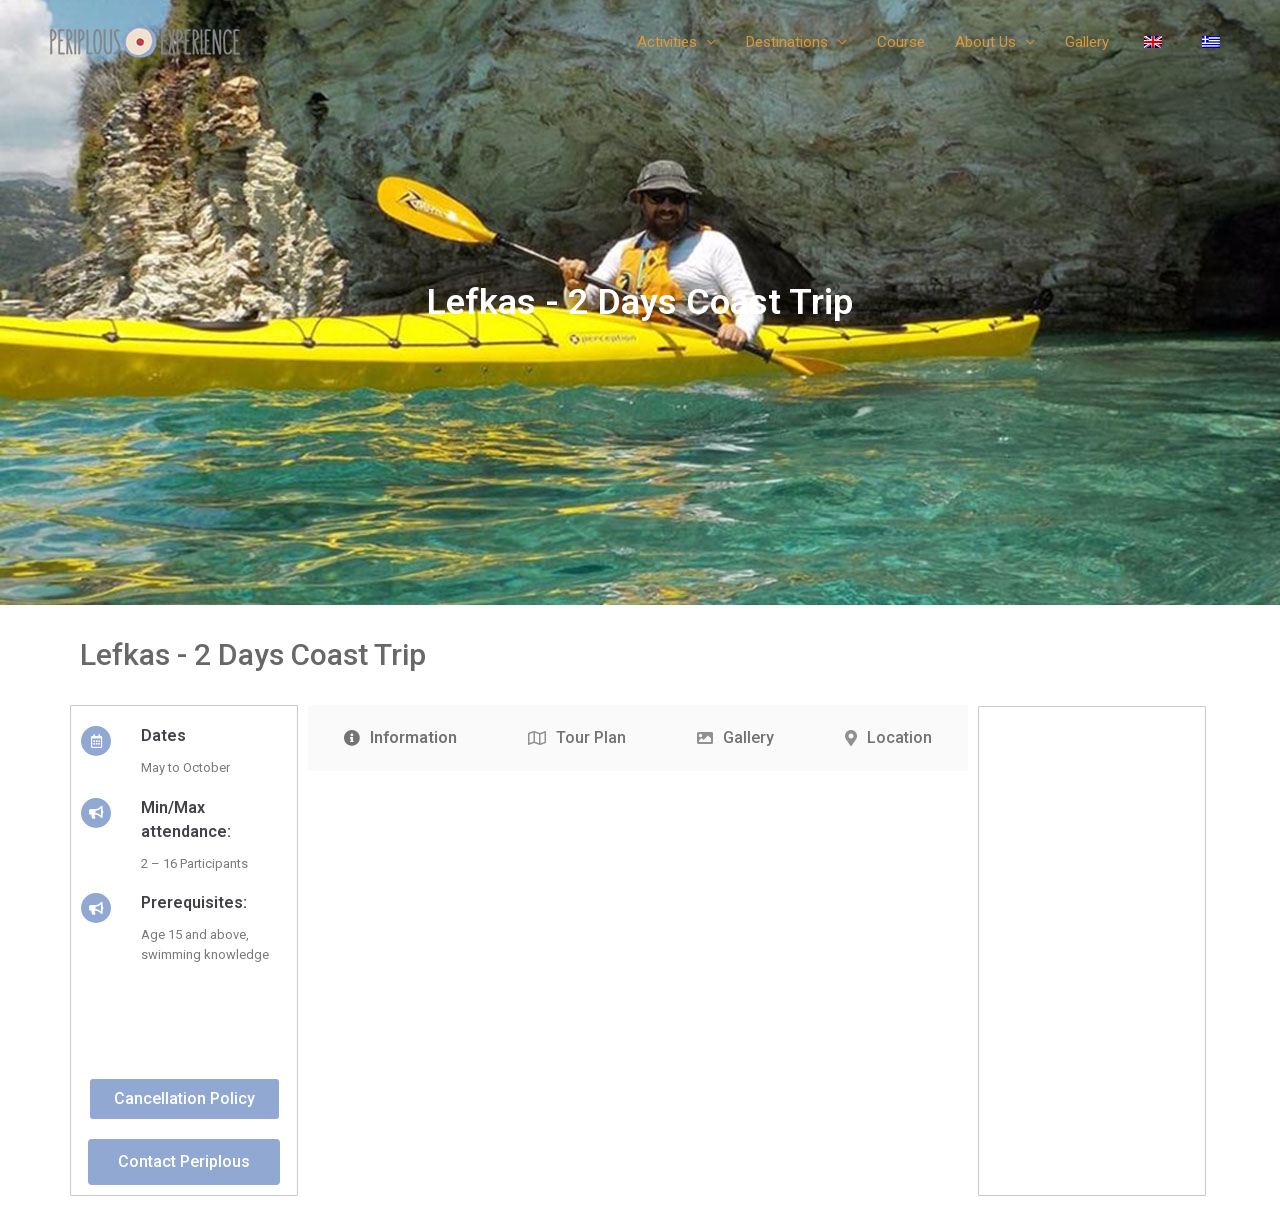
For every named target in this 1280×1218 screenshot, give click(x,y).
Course (901, 42)
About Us (985, 42)
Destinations (787, 42)
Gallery (1087, 42)
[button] (184, 1099)
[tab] (400, 738)
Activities (667, 42)
